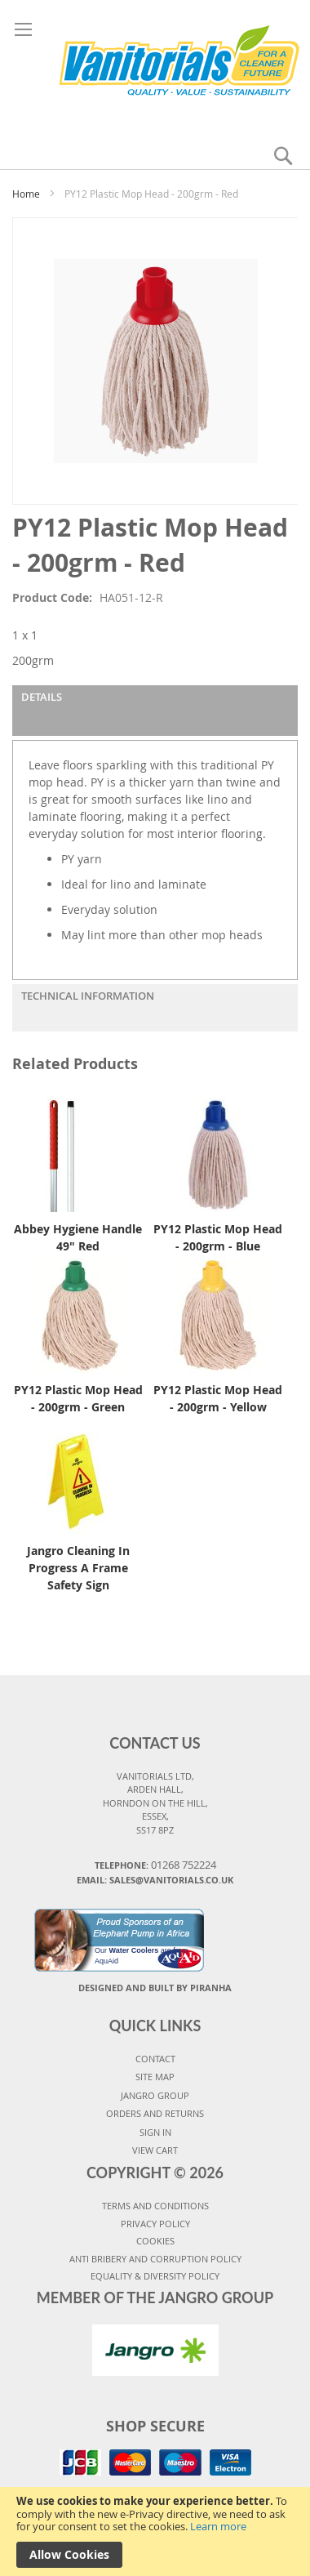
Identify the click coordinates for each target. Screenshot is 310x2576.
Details (41, 696)
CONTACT (155, 2058)
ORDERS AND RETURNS (155, 2113)
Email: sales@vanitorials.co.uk (155, 1880)
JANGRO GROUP (155, 2095)
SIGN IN (155, 2132)
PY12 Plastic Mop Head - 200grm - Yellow (217, 1398)
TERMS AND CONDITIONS (155, 2205)
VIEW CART (155, 2150)
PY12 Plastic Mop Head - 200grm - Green (78, 1398)
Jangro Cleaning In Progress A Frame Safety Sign (78, 1568)
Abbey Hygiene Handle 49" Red (78, 1237)
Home (26, 193)
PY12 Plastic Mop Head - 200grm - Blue (217, 1237)
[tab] (155, 710)
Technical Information (87, 995)
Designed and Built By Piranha (155, 1987)
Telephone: (155, 1864)
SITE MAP (155, 2076)
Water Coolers (134, 1950)
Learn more (218, 2526)
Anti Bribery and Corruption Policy (155, 2259)
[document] (155, 2531)
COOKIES (155, 2241)
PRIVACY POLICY (155, 2223)
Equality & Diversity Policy (155, 2276)
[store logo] (155, 63)
